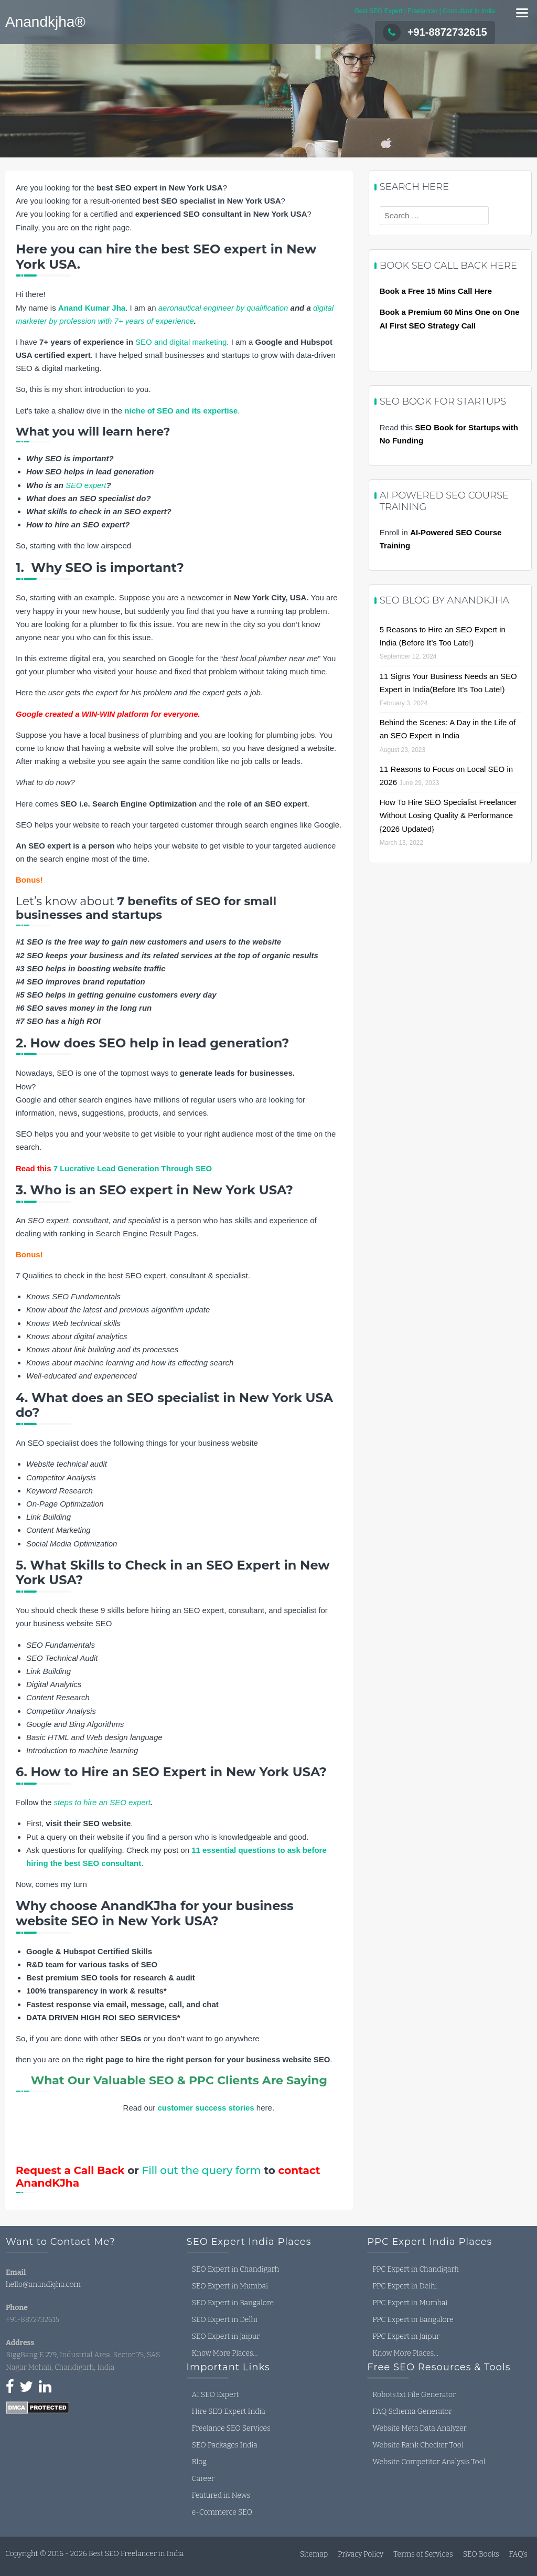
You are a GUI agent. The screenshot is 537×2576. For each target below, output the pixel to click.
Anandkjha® (45, 22)
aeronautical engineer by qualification (223, 307)
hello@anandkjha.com (43, 2284)
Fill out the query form (201, 2170)
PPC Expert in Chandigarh (415, 2269)
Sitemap (314, 2554)
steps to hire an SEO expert (102, 1802)
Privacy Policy (360, 2554)
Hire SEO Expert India (228, 2411)
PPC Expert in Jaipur (405, 2336)
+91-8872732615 (435, 32)
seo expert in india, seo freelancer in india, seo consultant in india (84, 2461)
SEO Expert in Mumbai (230, 2286)
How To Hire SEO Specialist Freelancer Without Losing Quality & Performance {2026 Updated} (448, 815)
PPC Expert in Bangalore (412, 2319)
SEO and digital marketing (181, 341)
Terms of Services (423, 2554)
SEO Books (481, 2554)
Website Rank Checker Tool (417, 2445)
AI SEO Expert (215, 2394)
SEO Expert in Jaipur (226, 2336)
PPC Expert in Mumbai (409, 2302)
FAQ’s (518, 2554)
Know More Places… (225, 2353)
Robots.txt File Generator (414, 2394)
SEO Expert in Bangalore (233, 2302)
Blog (199, 2461)
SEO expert (86, 485)
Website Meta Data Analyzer (419, 2428)
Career (203, 2478)
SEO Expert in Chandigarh (236, 2269)
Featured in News (221, 2495)
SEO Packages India (224, 2445)
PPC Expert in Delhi (404, 2286)
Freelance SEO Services (231, 2428)
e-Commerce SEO (222, 2512)
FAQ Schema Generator (412, 2411)
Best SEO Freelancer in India (136, 2553)
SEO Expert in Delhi (224, 2319)
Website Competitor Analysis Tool (428, 2461)
